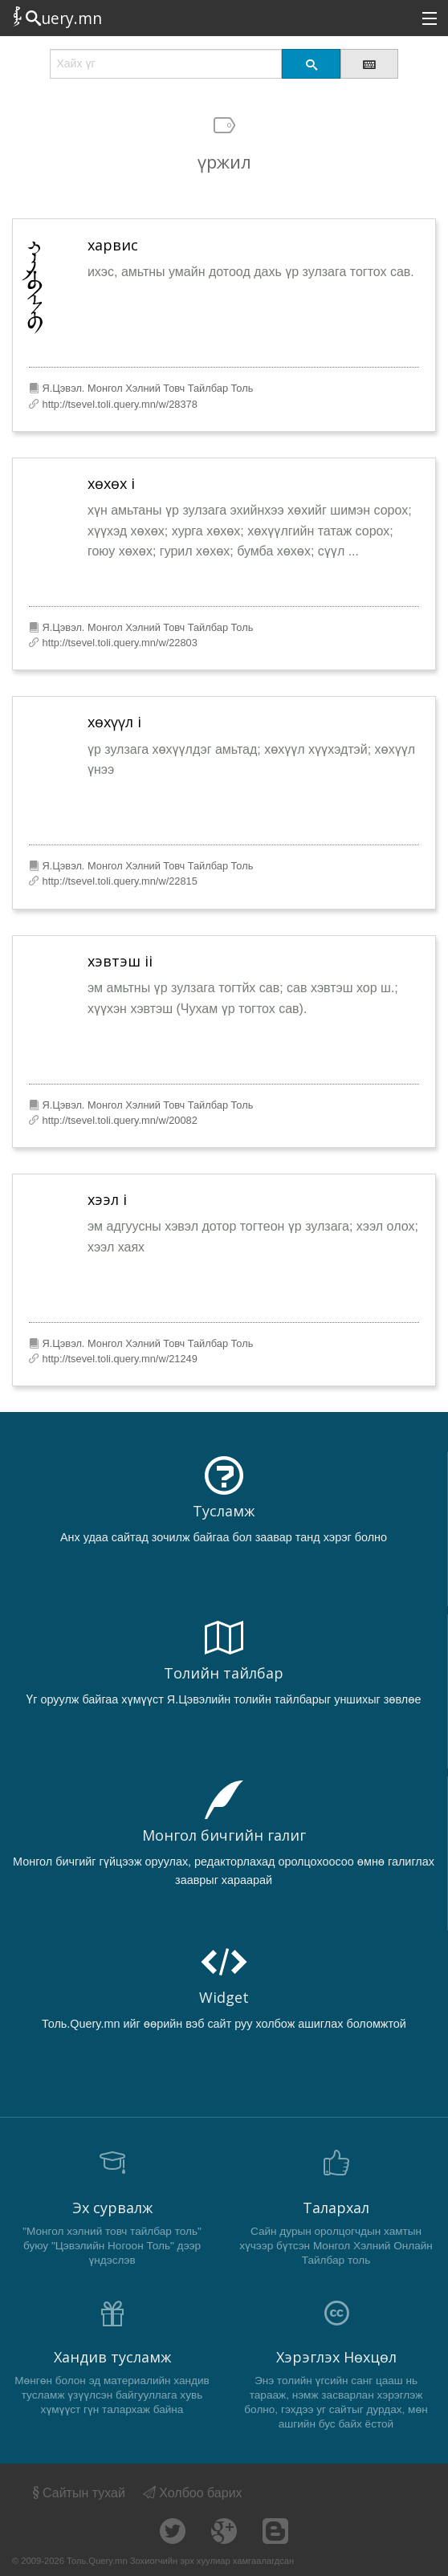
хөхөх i (111, 483)
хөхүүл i (114, 721)
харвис (113, 244)
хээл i (107, 1199)
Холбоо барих (192, 2493)
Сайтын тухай (77, 2493)
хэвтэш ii (120, 961)
